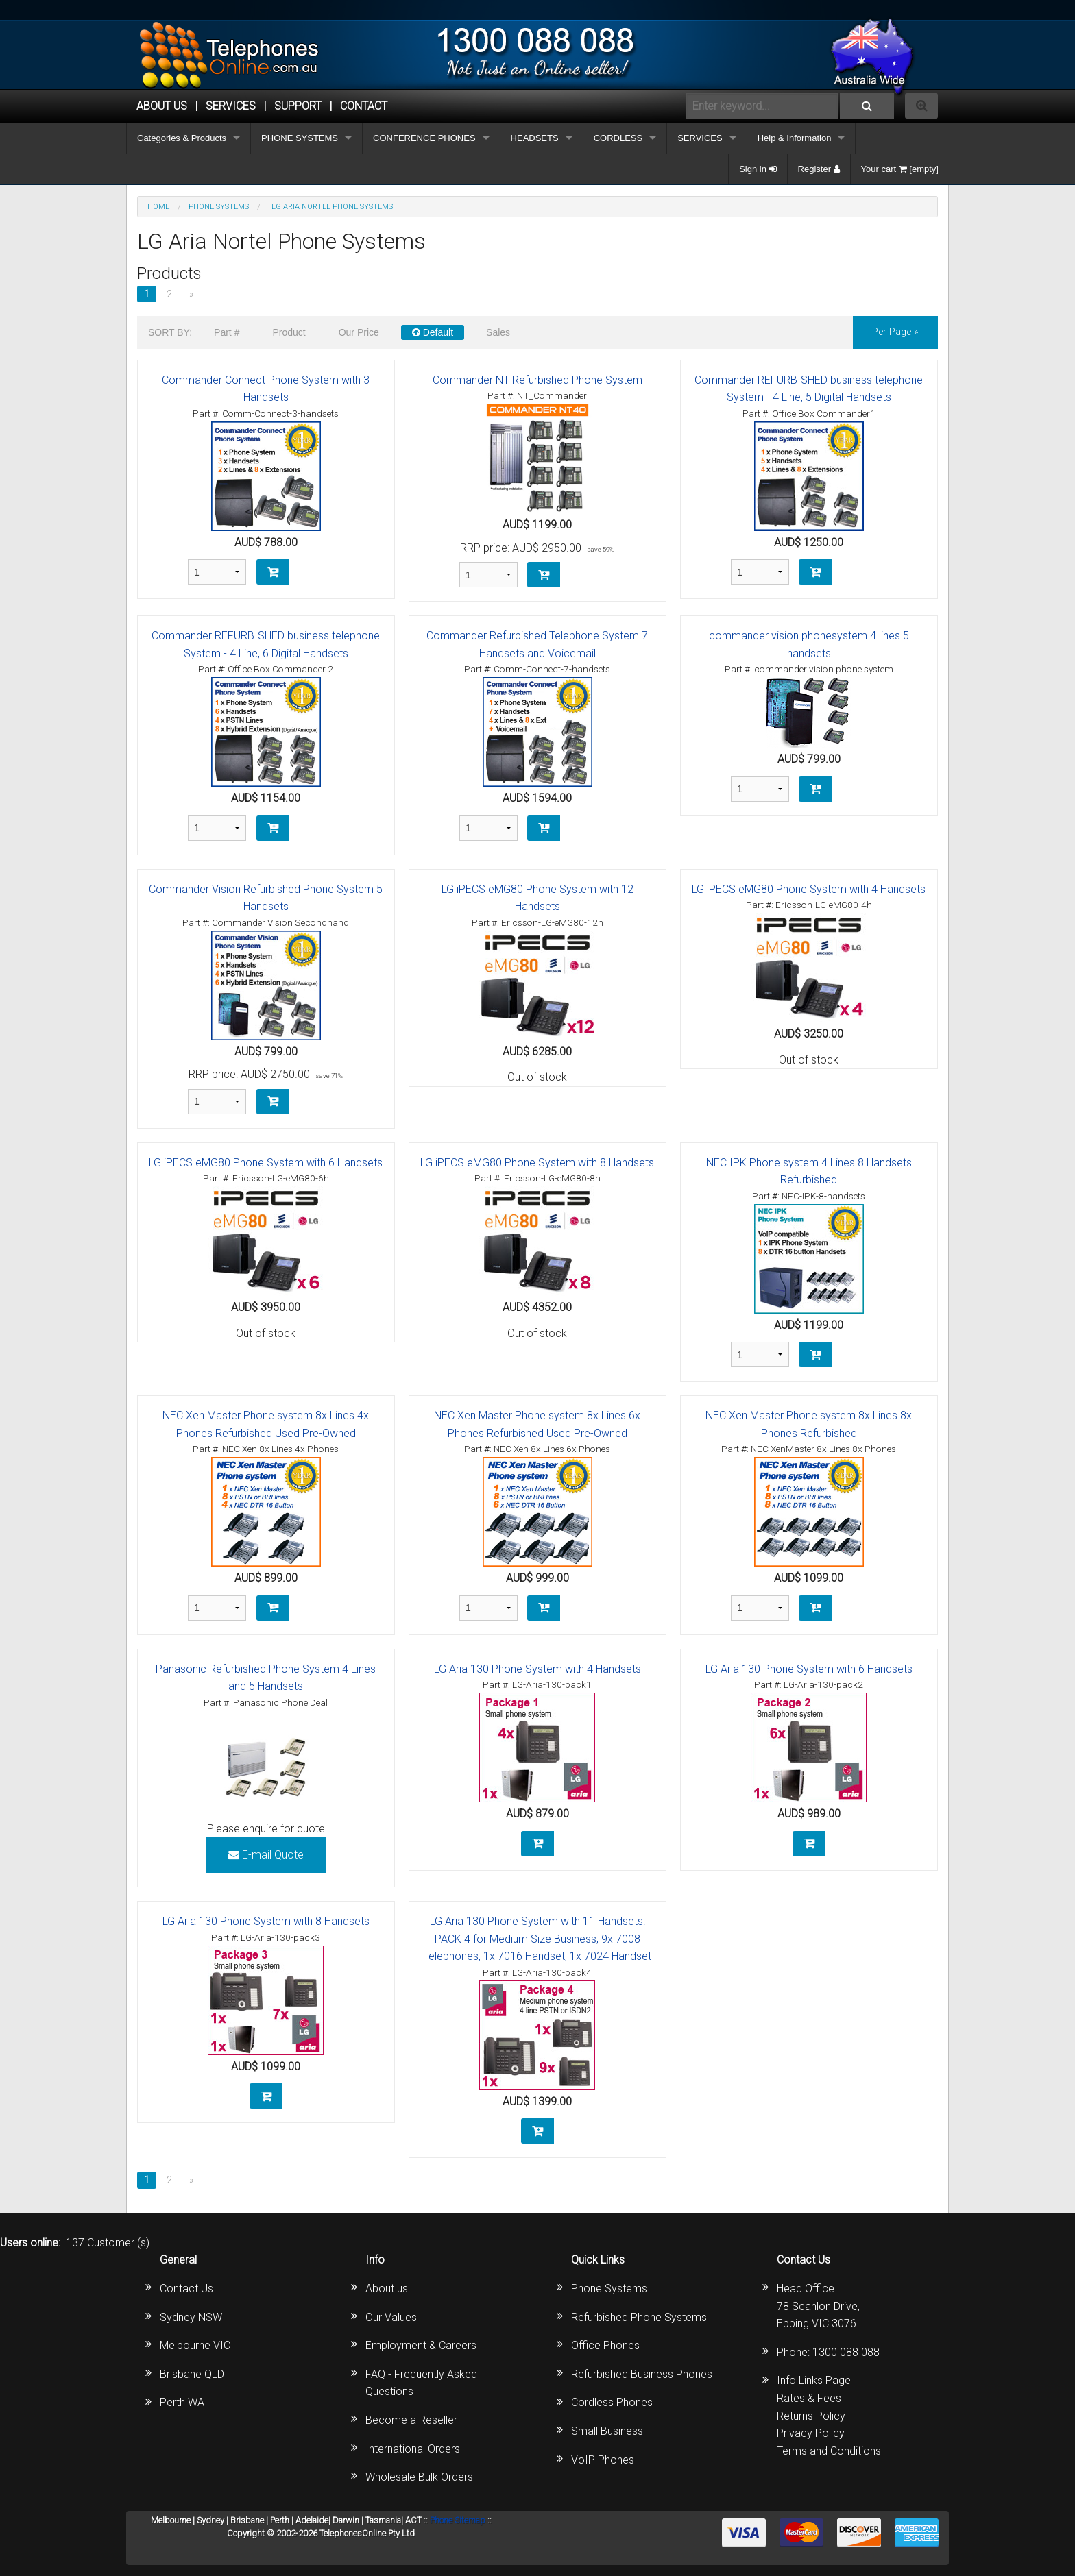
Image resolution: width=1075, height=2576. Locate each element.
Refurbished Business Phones (641, 2374)
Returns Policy (811, 2415)
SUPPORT (298, 105)
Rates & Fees (809, 2398)
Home (158, 206)
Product (288, 332)
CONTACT (363, 105)
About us (386, 2288)
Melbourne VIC (195, 2345)
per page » (895, 332)
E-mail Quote (266, 1854)
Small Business (607, 2431)
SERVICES (700, 138)
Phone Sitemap (457, 2520)
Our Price (359, 332)
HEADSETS (535, 138)
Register (819, 169)
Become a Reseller (411, 2420)
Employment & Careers (420, 2345)
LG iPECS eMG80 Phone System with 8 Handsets (537, 1162)
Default (432, 332)
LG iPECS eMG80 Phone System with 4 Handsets (809, 889)
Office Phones (605, 2345)
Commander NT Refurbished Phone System (537, 380)
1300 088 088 (846, 2352)
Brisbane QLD (192, 2374)
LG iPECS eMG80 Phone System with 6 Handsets (266, 1162)
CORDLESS (618, 138)
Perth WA (182, 2402)
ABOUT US (161, 105)
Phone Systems (609, 2288)
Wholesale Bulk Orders (419, 2476)
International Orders (412, 2448)
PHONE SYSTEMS (299, 138)
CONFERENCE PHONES (424, 138)
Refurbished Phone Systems (639, 2317)
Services (231, 105)
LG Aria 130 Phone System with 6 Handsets (809, 1669)
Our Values (391, 2317)
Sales (498, 332)
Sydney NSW (191, 2317)
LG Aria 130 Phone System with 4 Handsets (537, 1669)
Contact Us (186, 2288)
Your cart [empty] (900, 169)
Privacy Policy (811, 2433)
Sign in (757, 169)
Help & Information (795, 138)
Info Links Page (814, 2380)
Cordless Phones (612, 2402)
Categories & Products (181, 138)
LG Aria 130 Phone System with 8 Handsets (266, 1921)
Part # (226, 332)
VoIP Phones (602, 2459)
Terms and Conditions (829, 2450)
